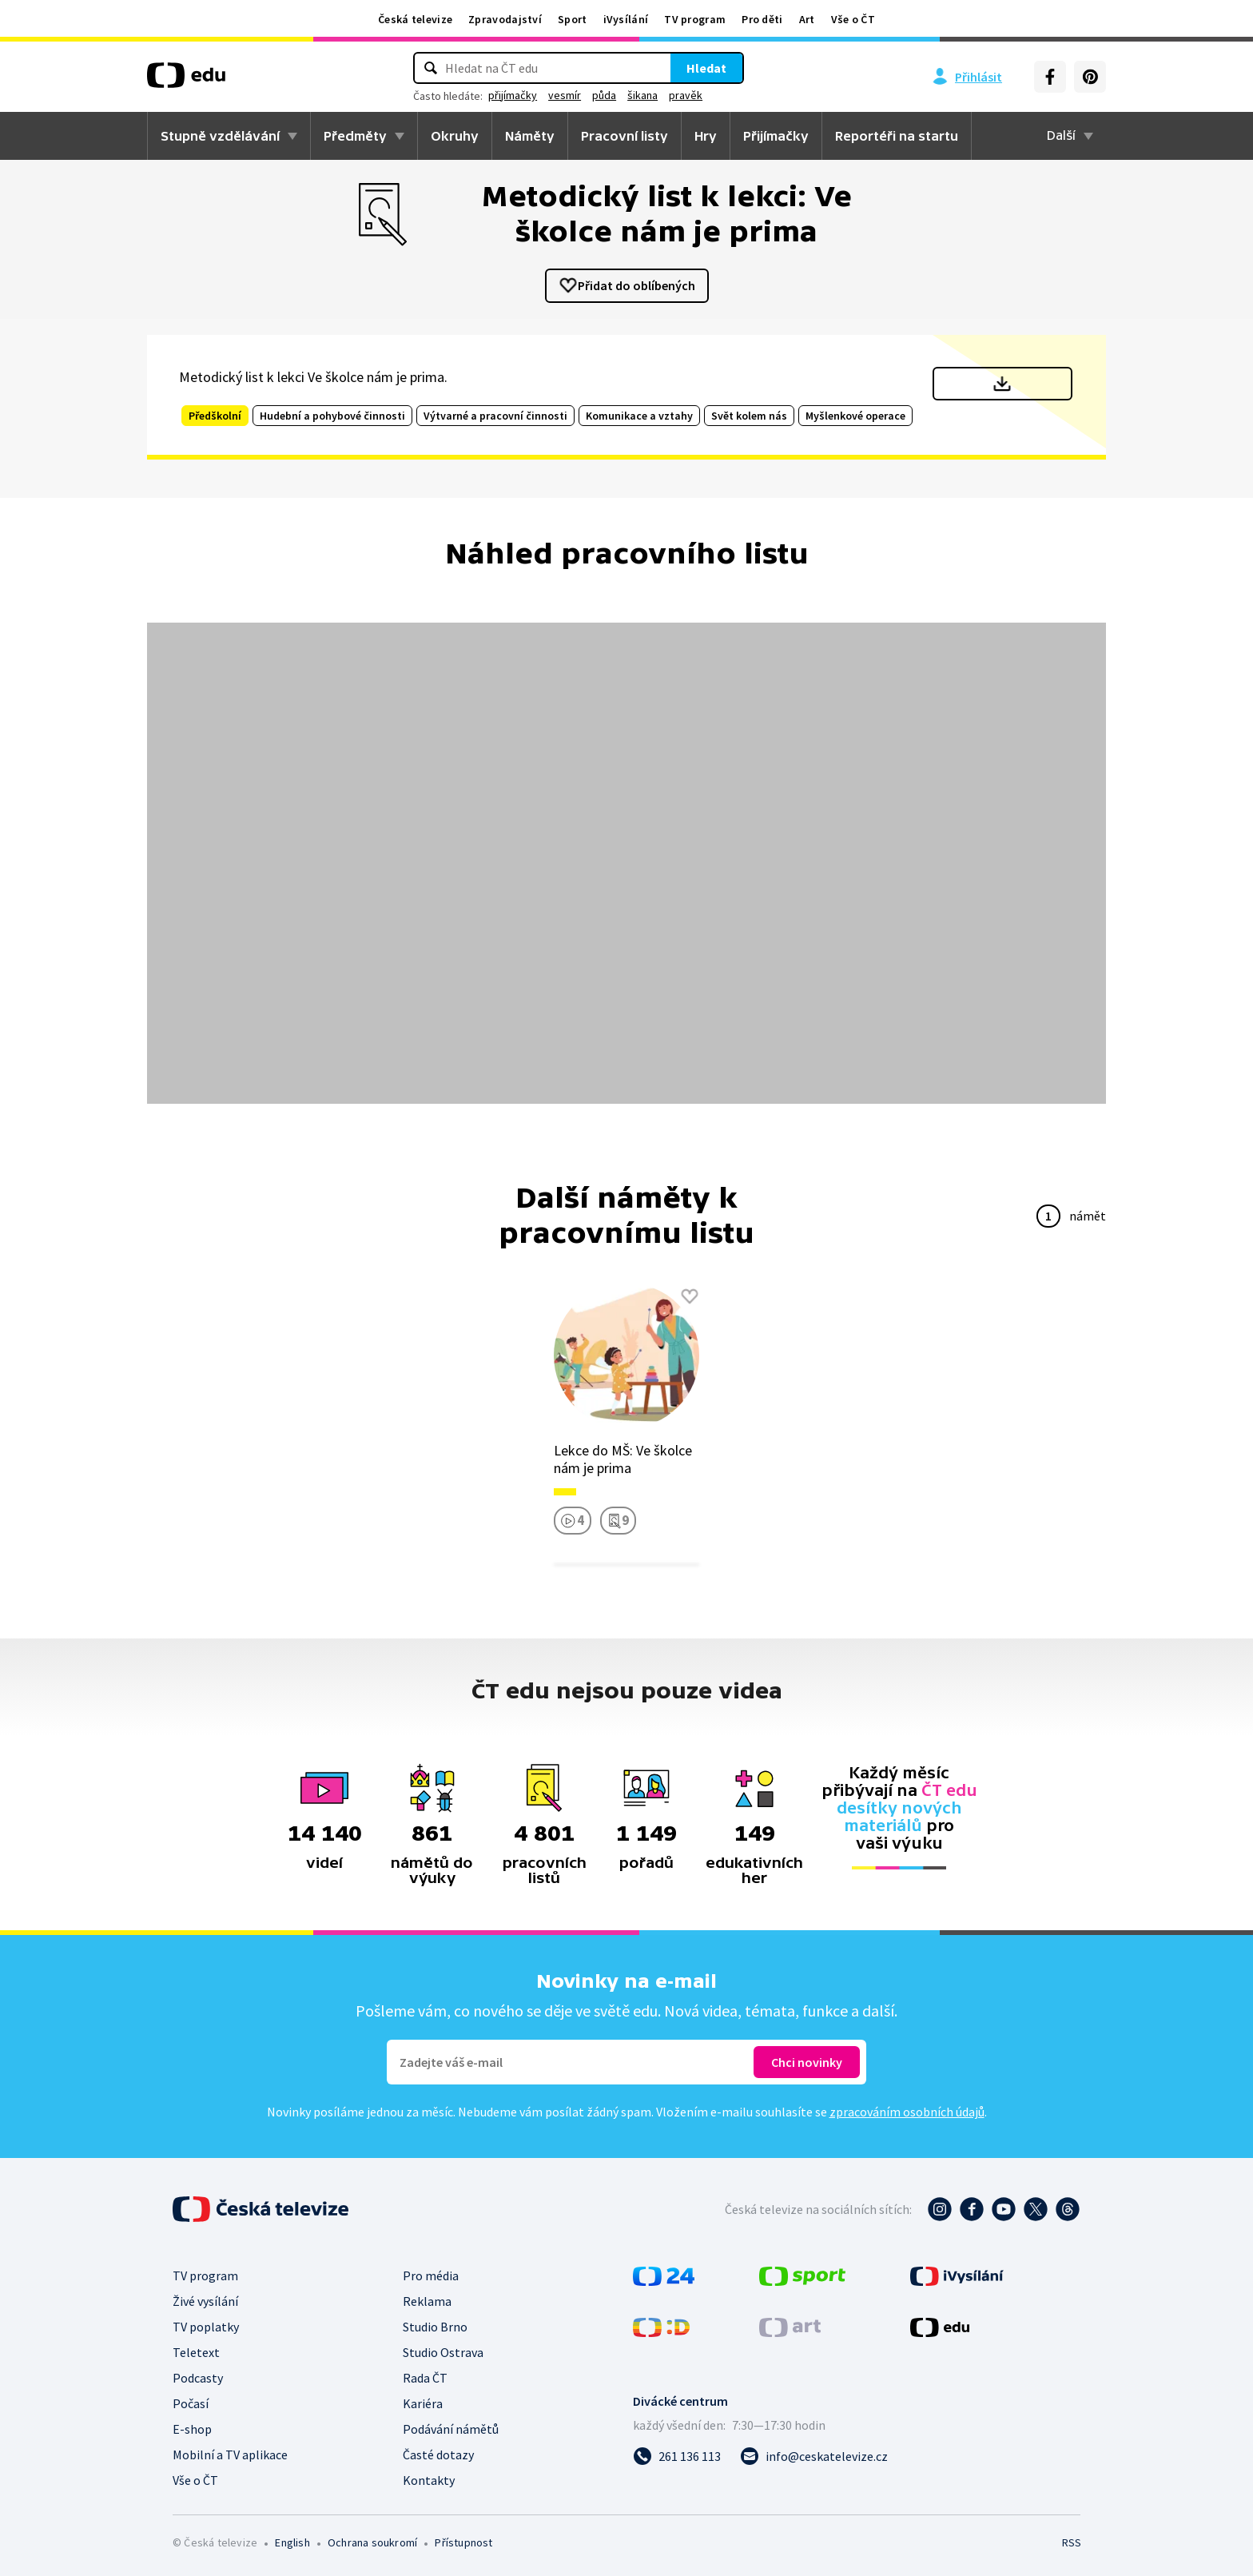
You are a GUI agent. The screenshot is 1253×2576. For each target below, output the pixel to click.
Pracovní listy (624, 136)
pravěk (685, 95)
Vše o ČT (853, 19)
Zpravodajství (505, 19)
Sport (572, 19)
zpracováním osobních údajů (907, 2112)
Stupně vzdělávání (220, 136)
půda (604, 95)
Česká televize (415, 19)
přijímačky (512, 95)
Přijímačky (776, 136)
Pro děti (762, 19)
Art (807, 19)
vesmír (564, 95)
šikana (642, 95)
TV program (695, 19)
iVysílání (626, 19)
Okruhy (455, 136)
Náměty (530, 136)
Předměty (355, 136)
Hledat (706, 68)
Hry (705, 136)
